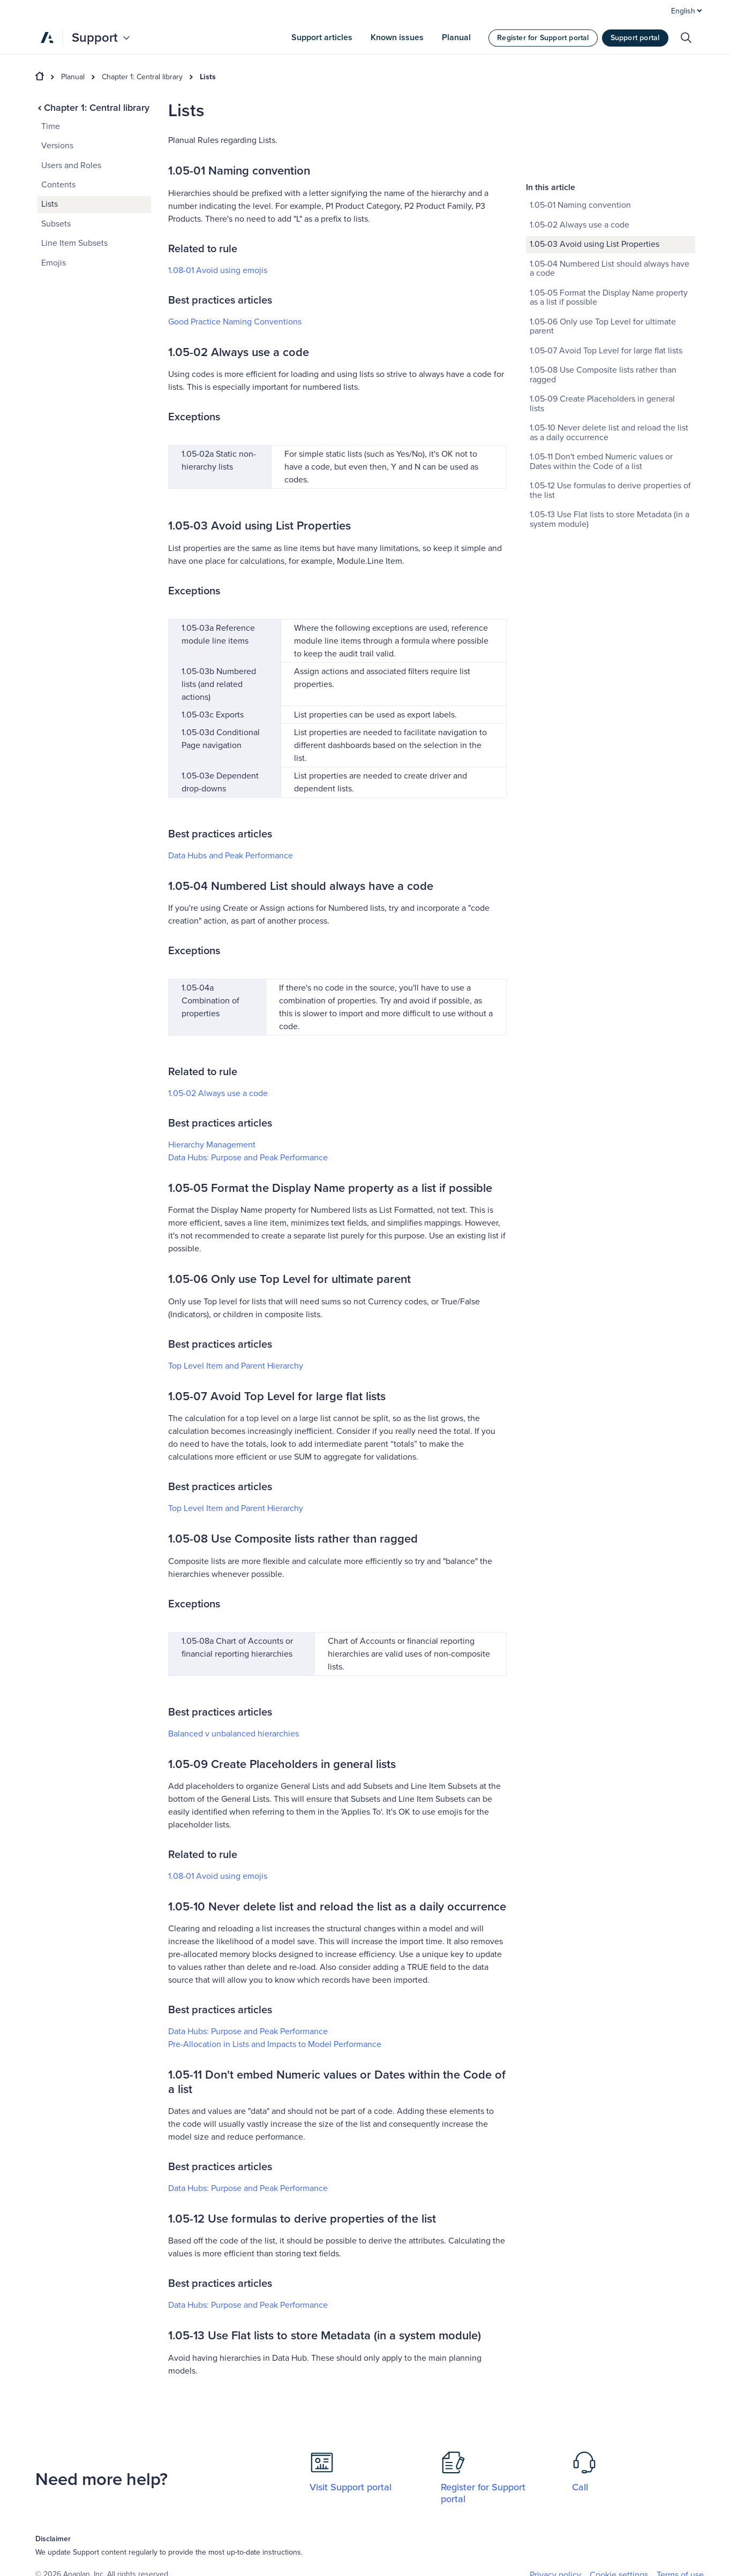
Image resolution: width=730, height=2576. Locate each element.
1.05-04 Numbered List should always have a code (609, 188)
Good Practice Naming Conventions (235, 321)
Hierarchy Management (211, 1144)
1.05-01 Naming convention (580, 124)
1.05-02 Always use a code (218, 1093)
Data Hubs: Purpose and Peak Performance (248, 1157)
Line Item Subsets (74, 243)
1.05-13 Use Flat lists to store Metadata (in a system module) (609, 439)
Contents (58, 184)
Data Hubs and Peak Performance (230, 855)
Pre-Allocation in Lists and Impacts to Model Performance (274, 2044)
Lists (208, 77)
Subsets (56, 223)
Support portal (635, 37)
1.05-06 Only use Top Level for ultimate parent (603, 246)
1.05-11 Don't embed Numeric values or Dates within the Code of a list (601, 381)
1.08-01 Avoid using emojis (217, 270)
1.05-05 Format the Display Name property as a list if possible (609, 217)
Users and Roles (71, 165)
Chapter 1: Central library (142, 77)
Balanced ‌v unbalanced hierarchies (233, 1733)
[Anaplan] (47, 37)
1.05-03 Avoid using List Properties (594, 163)
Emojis (53, 263)
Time (50, 126)
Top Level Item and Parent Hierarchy (235, 1366)
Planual (73, 77)
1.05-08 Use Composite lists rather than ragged (603, 294)
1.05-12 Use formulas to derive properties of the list (610, 410)
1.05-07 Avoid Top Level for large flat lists (606, 270)
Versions (57, 145)
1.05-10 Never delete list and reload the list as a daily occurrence (609, 352)
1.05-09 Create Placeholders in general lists (602, 323)
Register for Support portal (543, 37)
